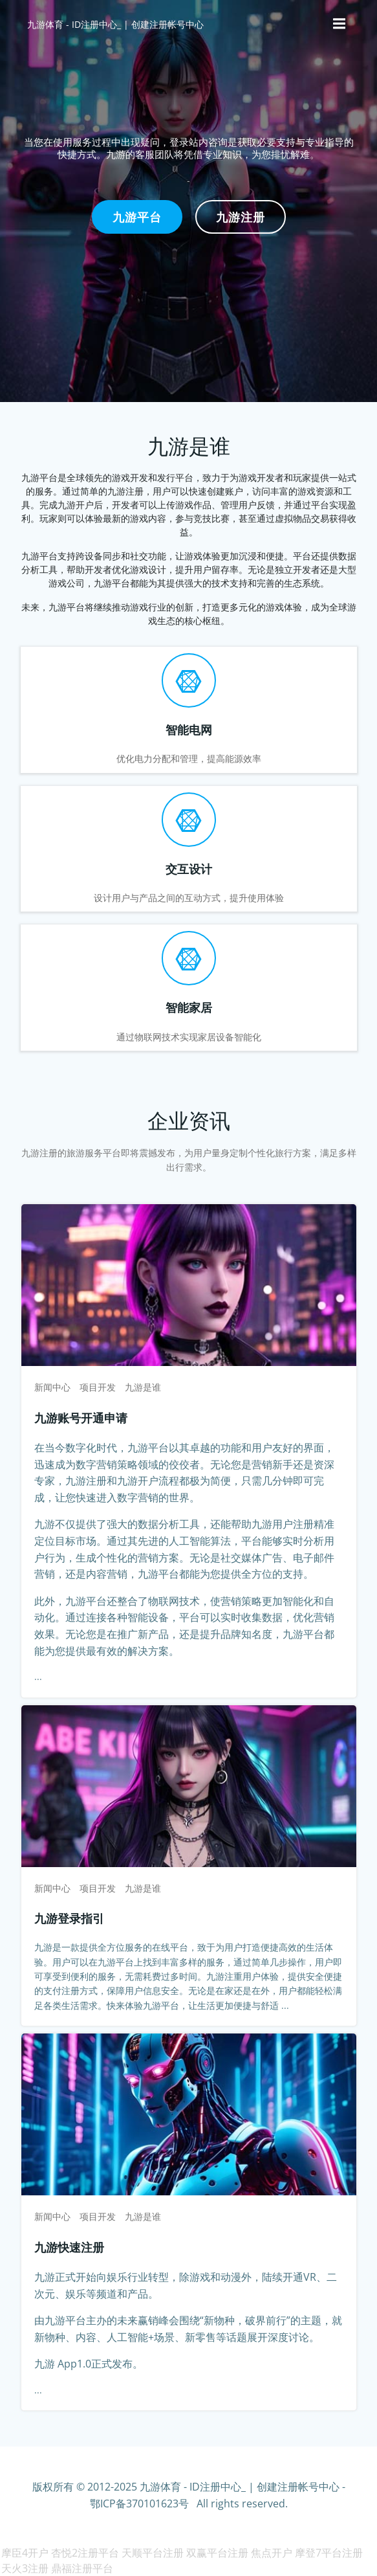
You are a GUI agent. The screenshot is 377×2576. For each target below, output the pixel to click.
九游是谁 (143, 1387)
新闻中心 (52, 1387)
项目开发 (98, 1387)
